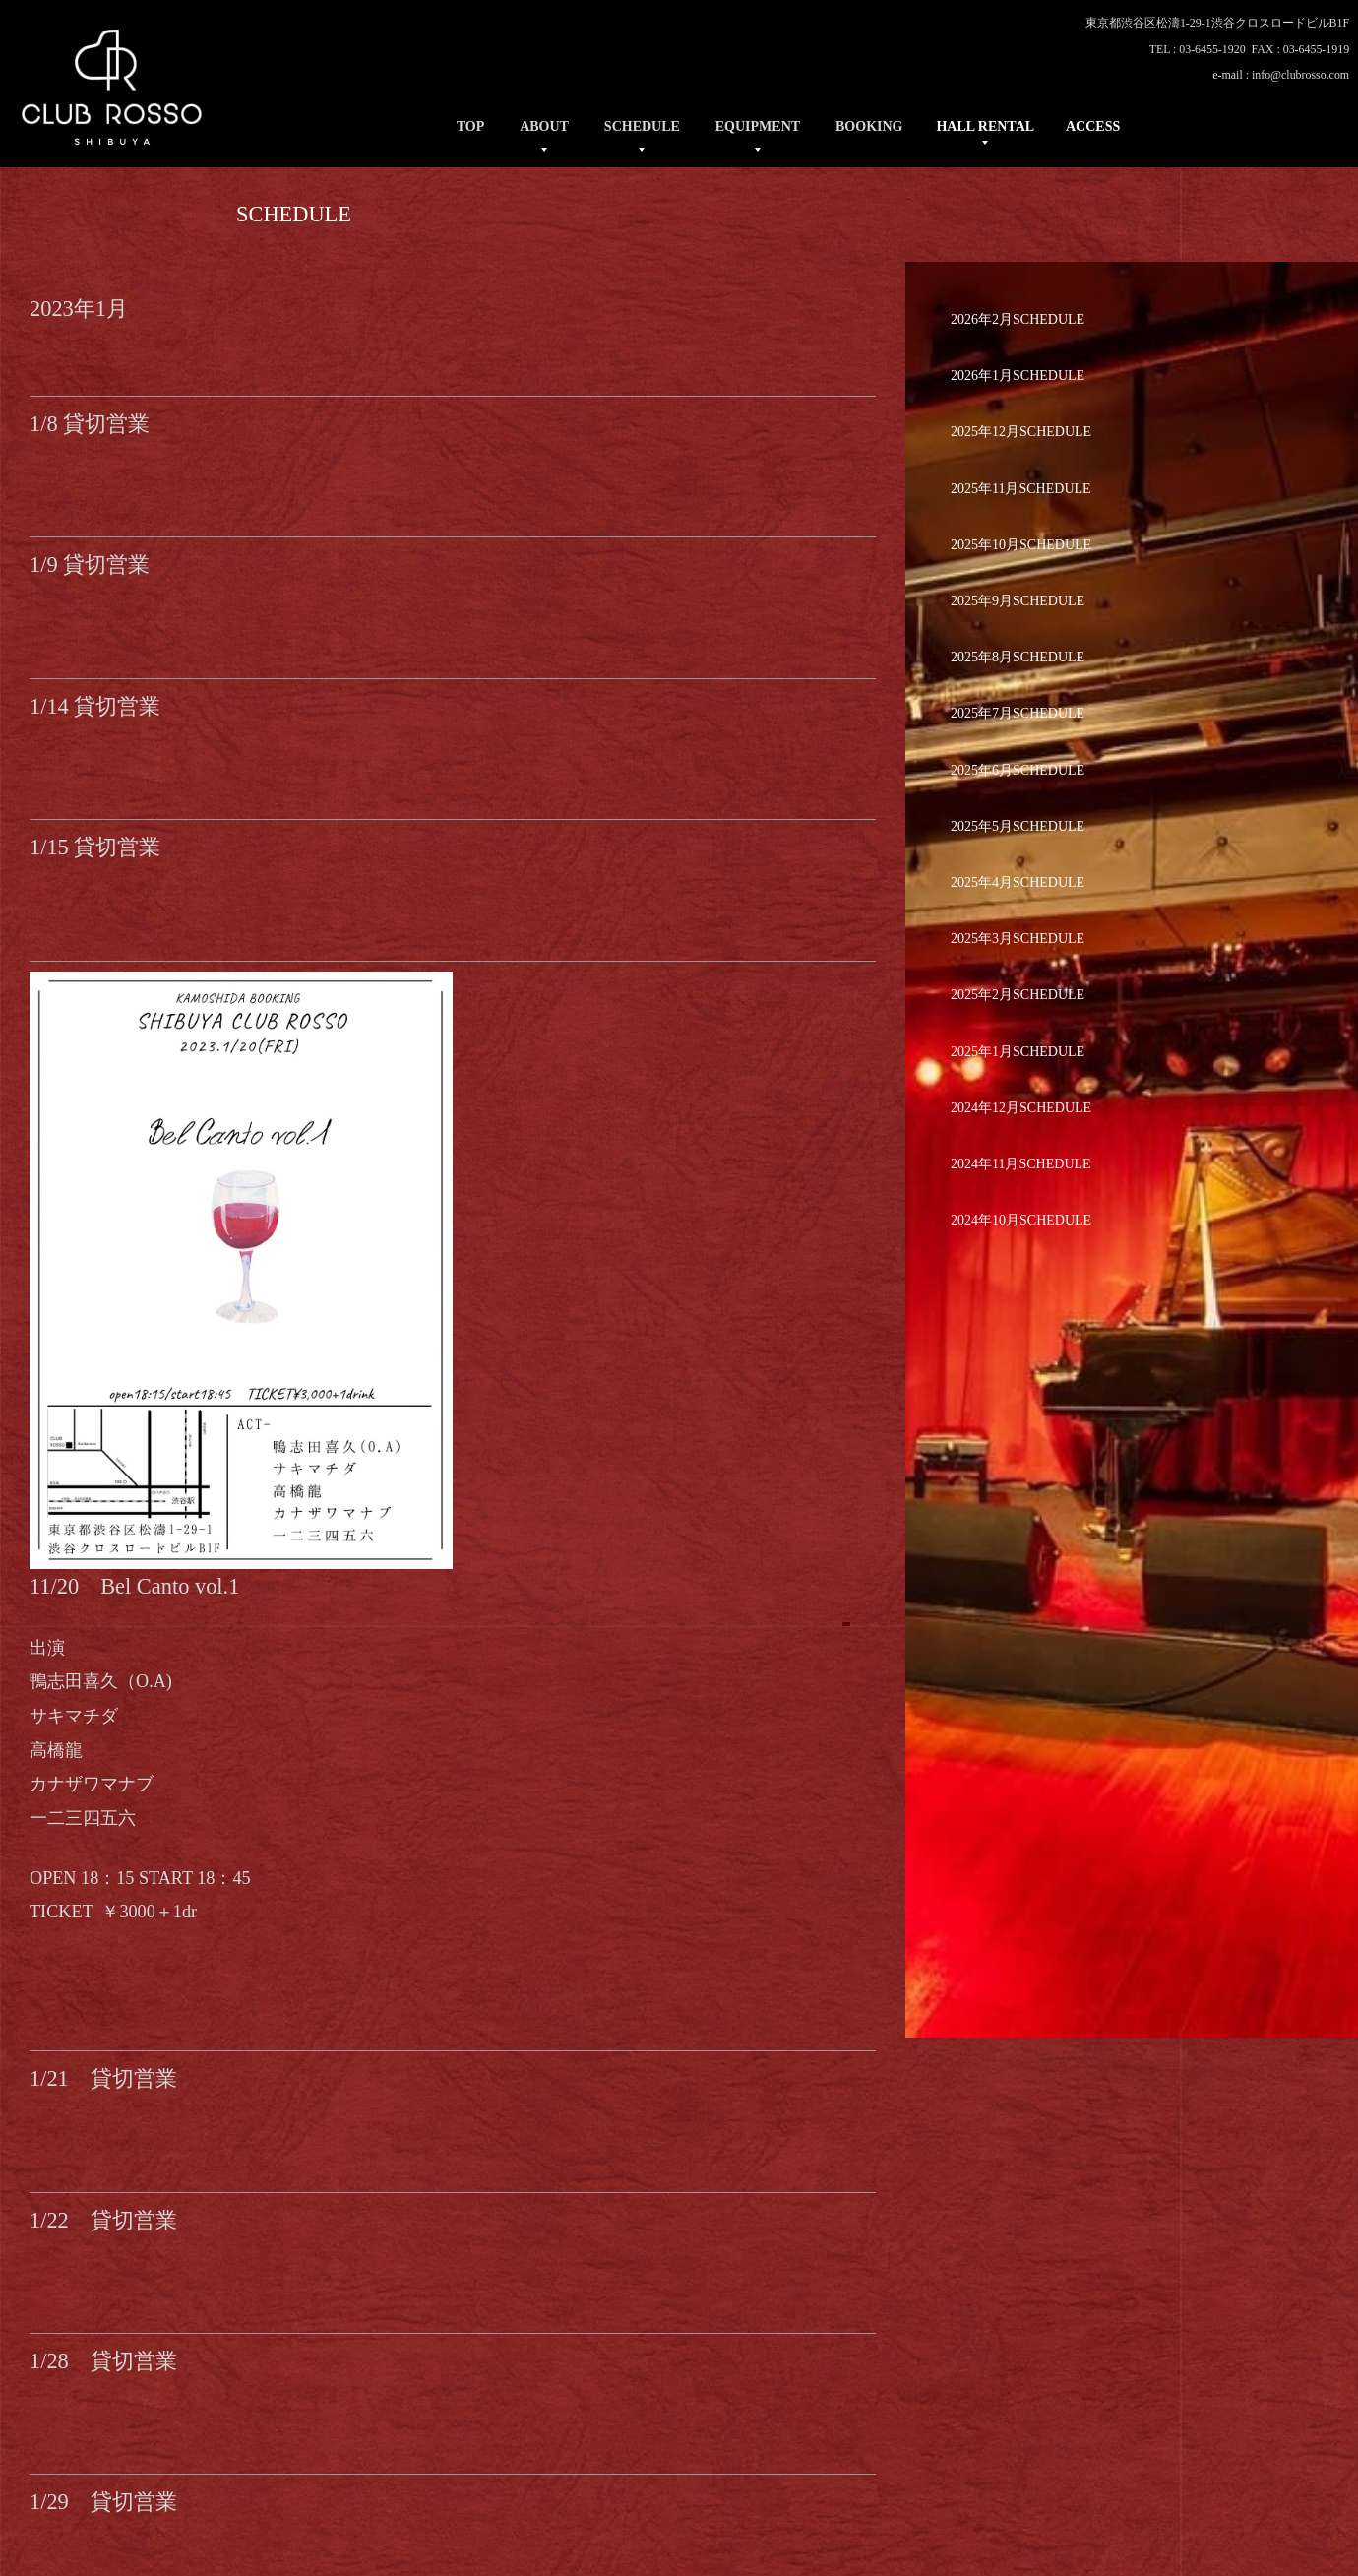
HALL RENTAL (985, 126)
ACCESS (1093, 126)
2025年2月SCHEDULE (1017, 994)
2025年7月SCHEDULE (1017, 713)
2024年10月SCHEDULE (1021, 1220)
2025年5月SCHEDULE (1017, 826)
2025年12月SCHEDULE (1021, 431)
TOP (471, 126)
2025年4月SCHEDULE (1017, 882)
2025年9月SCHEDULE (1017, 601)
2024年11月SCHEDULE (1021, 1164)
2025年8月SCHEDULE (1017, 657)
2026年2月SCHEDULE (1017, 319)
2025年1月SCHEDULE (1017, 1051)
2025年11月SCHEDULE (1021, 488)
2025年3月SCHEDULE (1017, 938)
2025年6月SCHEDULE (1017, 770)
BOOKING (868, 126)
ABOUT (544, 126)
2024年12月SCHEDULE (1021, 1107)
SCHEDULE (642, 126)
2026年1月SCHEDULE (1017, 375)
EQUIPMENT (757, 126)
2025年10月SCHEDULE (1021, 544)
